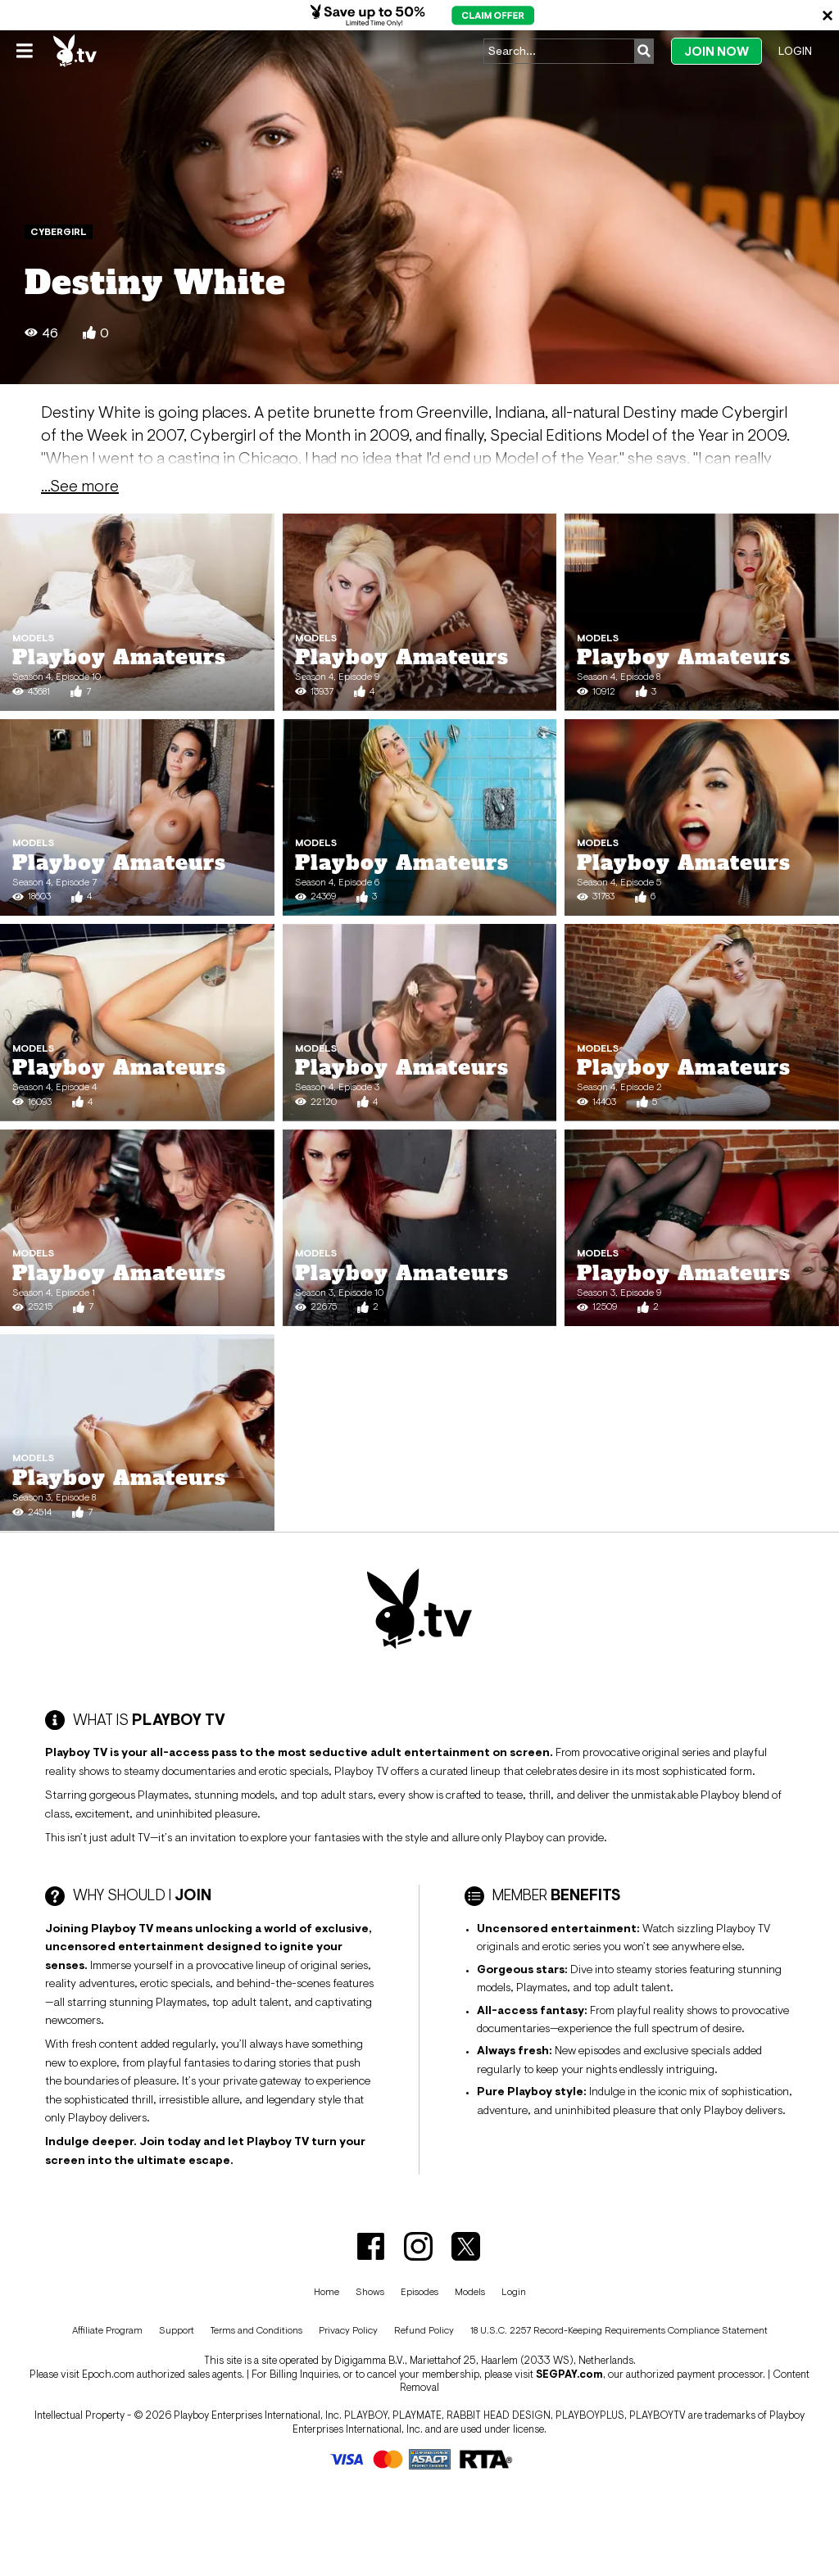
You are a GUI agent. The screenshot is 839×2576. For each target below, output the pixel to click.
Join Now (716, 51)
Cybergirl (58, 232)
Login (795, 51)
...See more (80, 486)
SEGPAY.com (569, 2374)
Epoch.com (108, 2374)
